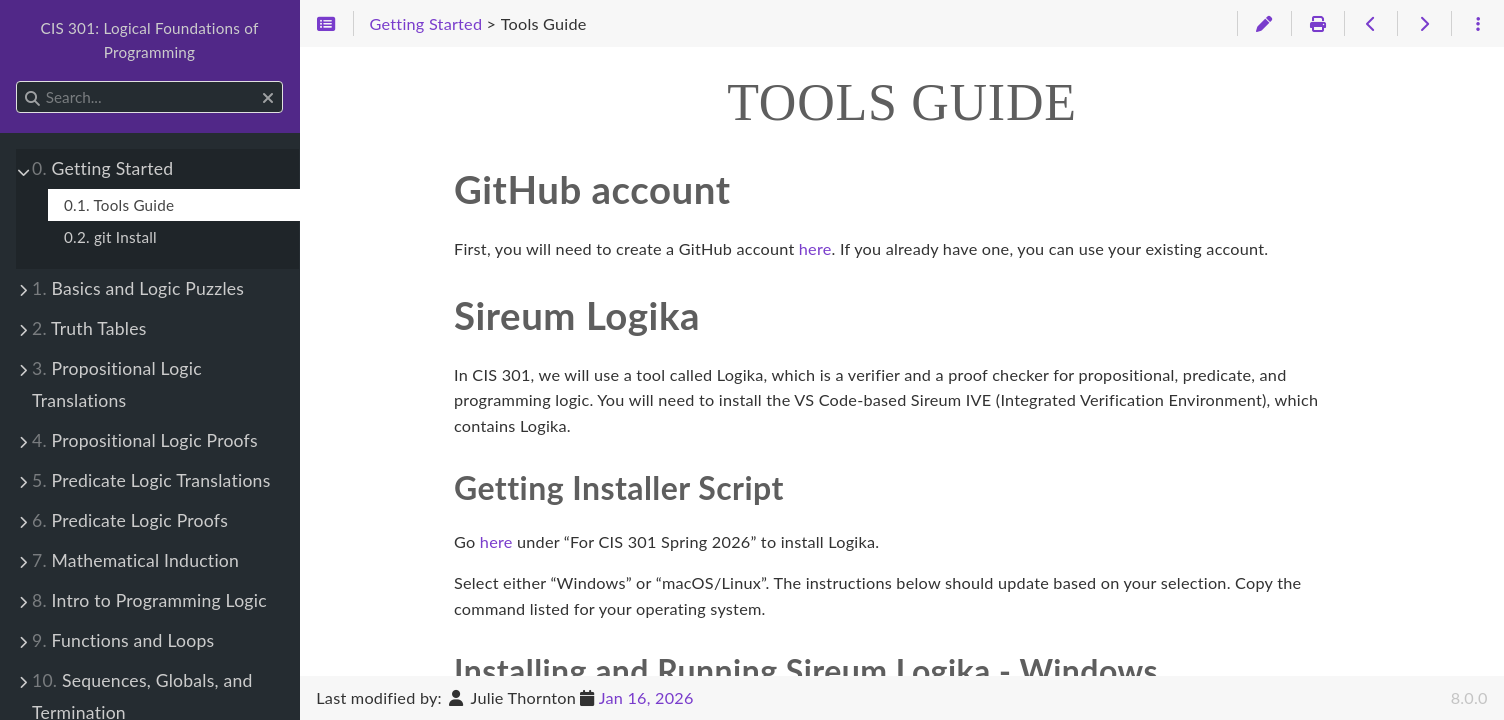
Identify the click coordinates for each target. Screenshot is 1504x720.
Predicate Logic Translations (151, 480)
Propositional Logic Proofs (145, 440)
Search (17, 81)
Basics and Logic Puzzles (138, 288)
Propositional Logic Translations (117, 384)
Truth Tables (89, 328)
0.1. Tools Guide (119, 205)
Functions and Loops (123, 640)
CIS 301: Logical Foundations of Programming (149, 40)
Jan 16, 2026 (646, 697)
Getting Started (102, 168)
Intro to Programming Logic (149, 600)
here (815, 248)
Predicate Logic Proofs (130, 520)
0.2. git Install (110, 237)
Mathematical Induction (135, 560)
